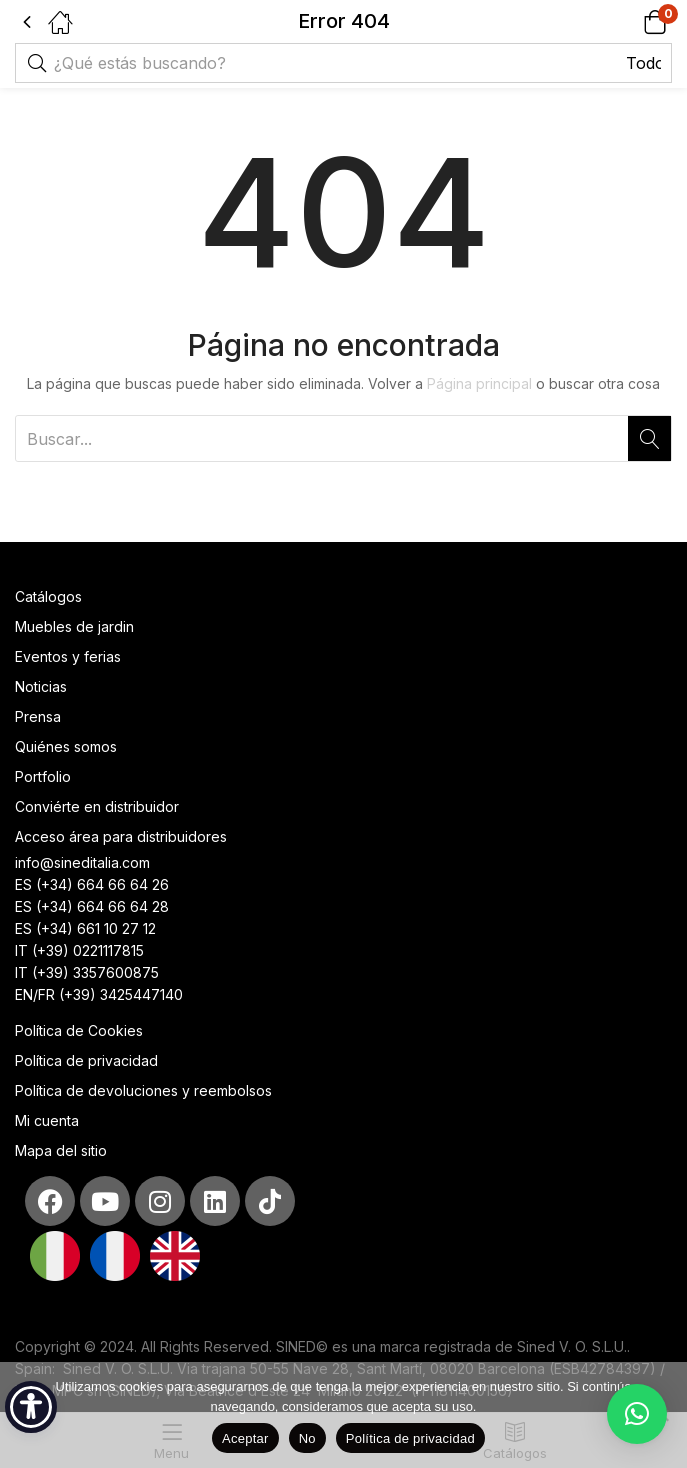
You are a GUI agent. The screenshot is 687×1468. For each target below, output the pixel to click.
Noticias (41, 686)
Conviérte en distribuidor (97, 806)
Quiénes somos (66, 746)
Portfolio (43, 776)
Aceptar (245, 1438)
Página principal (479, 383)
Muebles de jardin (74, 626)
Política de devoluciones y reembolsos (143, 1090)
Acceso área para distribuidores (121, 836)
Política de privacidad (86, 1060)
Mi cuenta (47, 1120)
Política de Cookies (79, 1030)
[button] (629, 21)
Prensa (38, 716)
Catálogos (48, 596)
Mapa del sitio (61, 1150)
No (307, 1438)
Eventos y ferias (68, 656)
